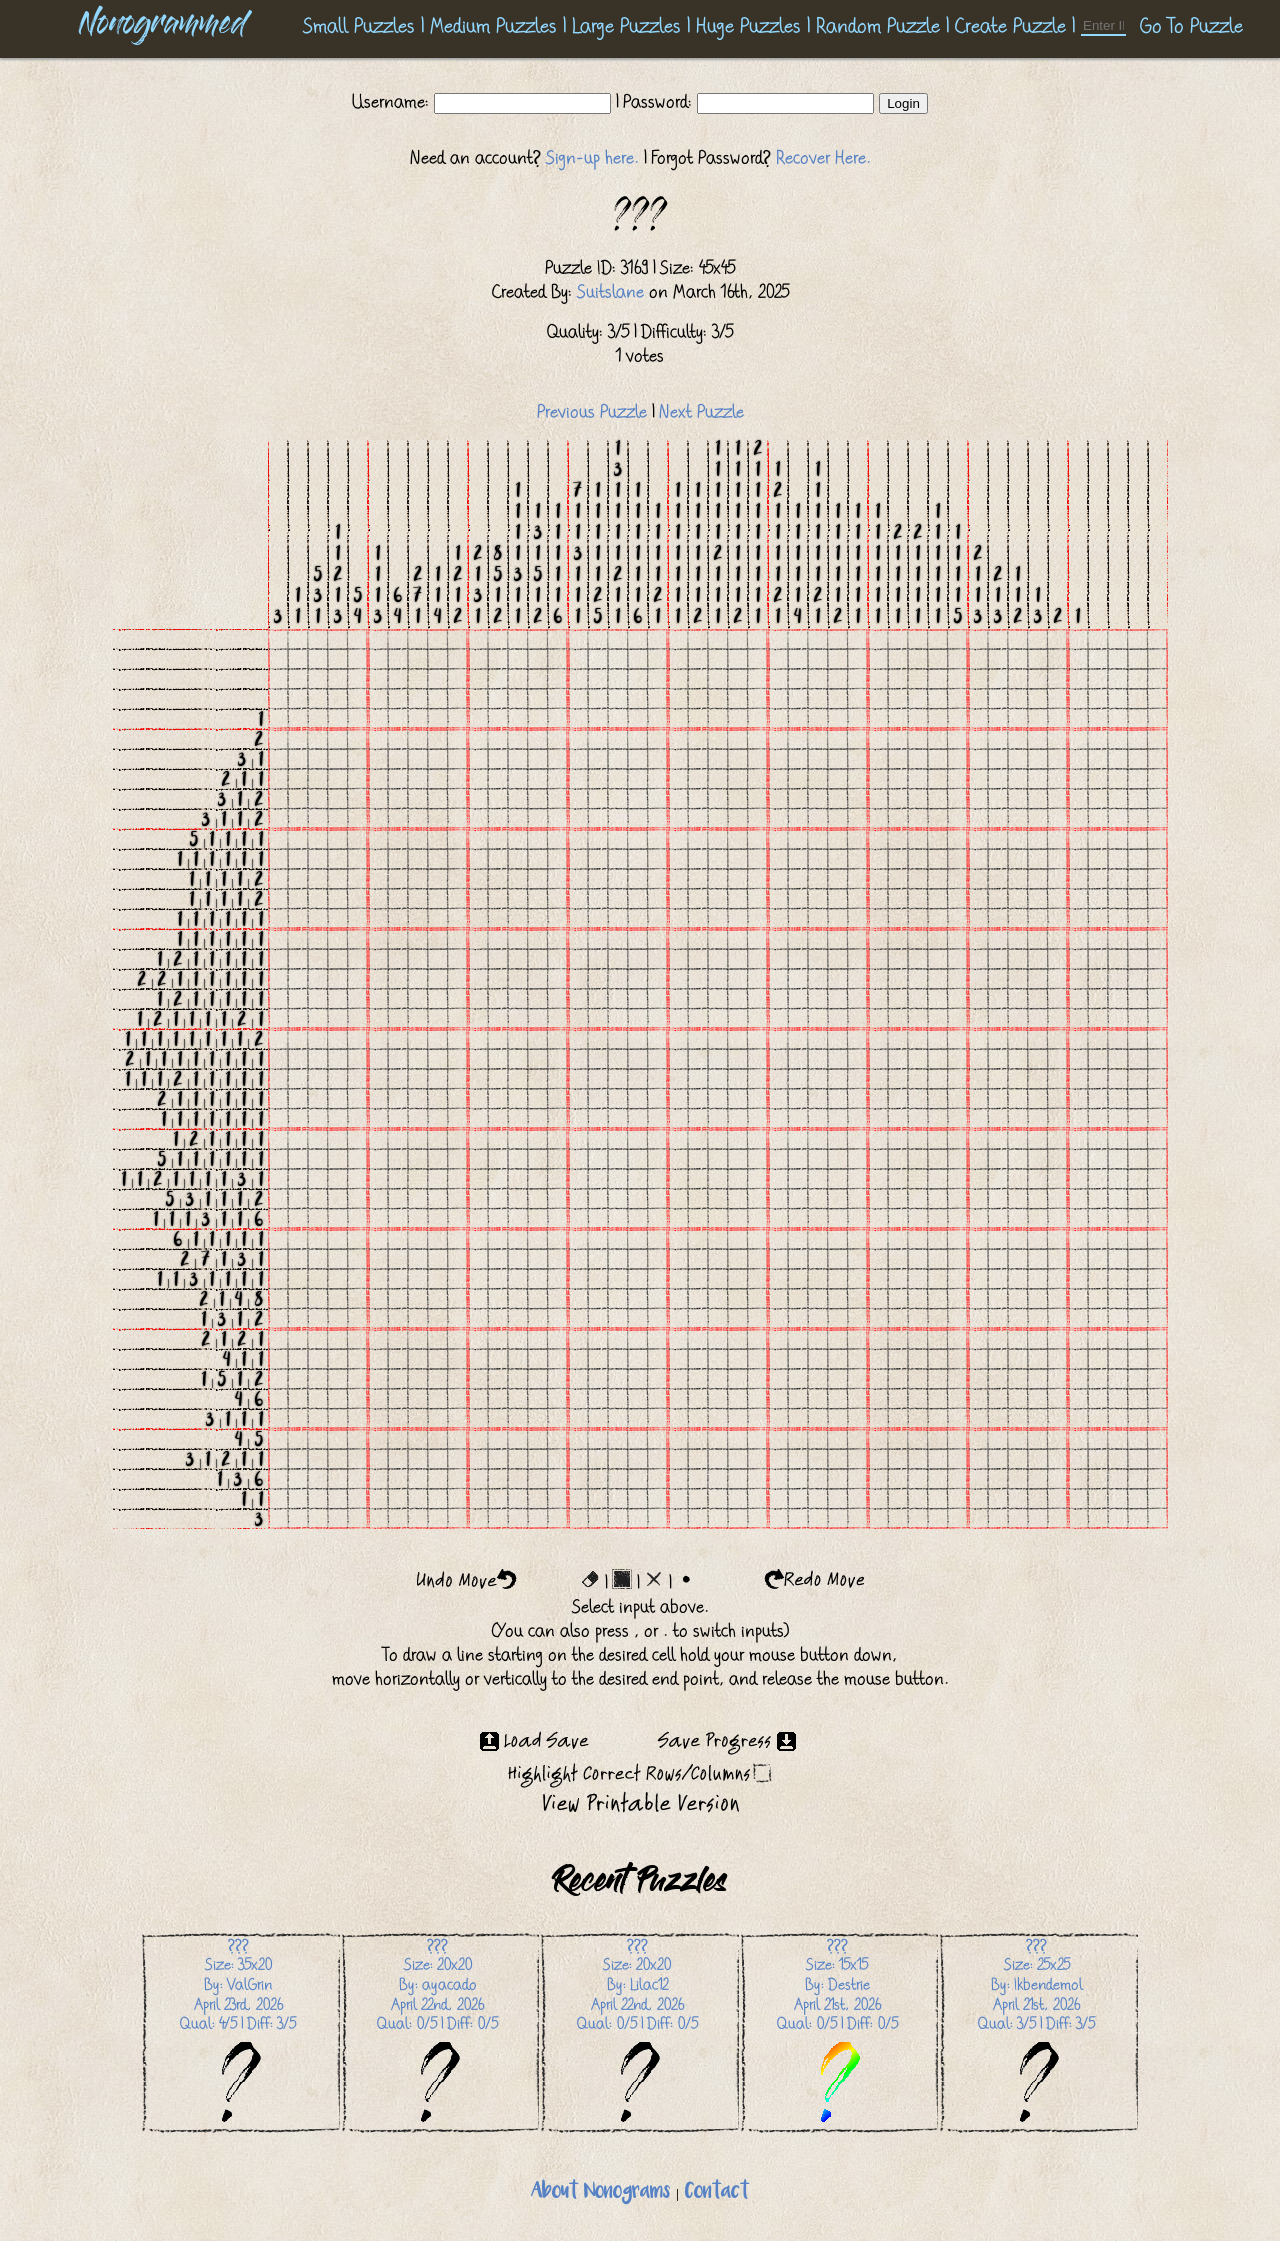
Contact (717, 2192)
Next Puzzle (701, 412)
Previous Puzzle (592, 412)
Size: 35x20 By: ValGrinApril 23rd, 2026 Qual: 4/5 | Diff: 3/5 (238, 2031)
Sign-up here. (592, 158)
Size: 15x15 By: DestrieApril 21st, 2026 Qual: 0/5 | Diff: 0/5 (837, 2031)
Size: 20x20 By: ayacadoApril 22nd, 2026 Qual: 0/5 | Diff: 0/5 (437, 2031)
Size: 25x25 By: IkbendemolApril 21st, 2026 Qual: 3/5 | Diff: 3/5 (1036, 2031)
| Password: (654, 102)
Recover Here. (823, 158)
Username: (393, 102)
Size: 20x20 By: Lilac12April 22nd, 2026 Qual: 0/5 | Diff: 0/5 (637, 2031)
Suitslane (610, 292)
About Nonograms (600, 2192)
